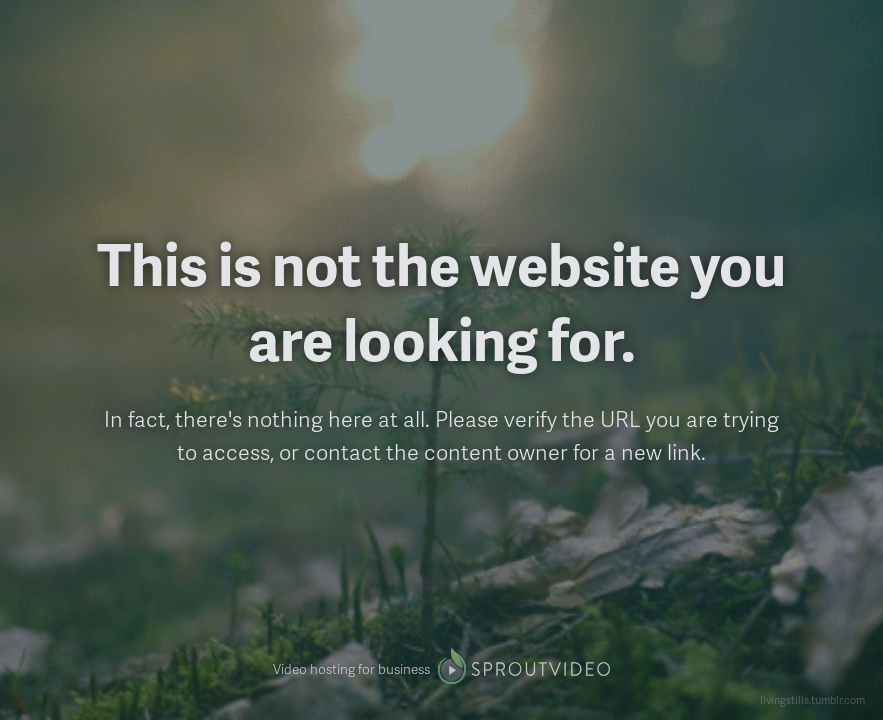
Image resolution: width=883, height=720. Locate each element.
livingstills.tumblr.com (812, 699)
